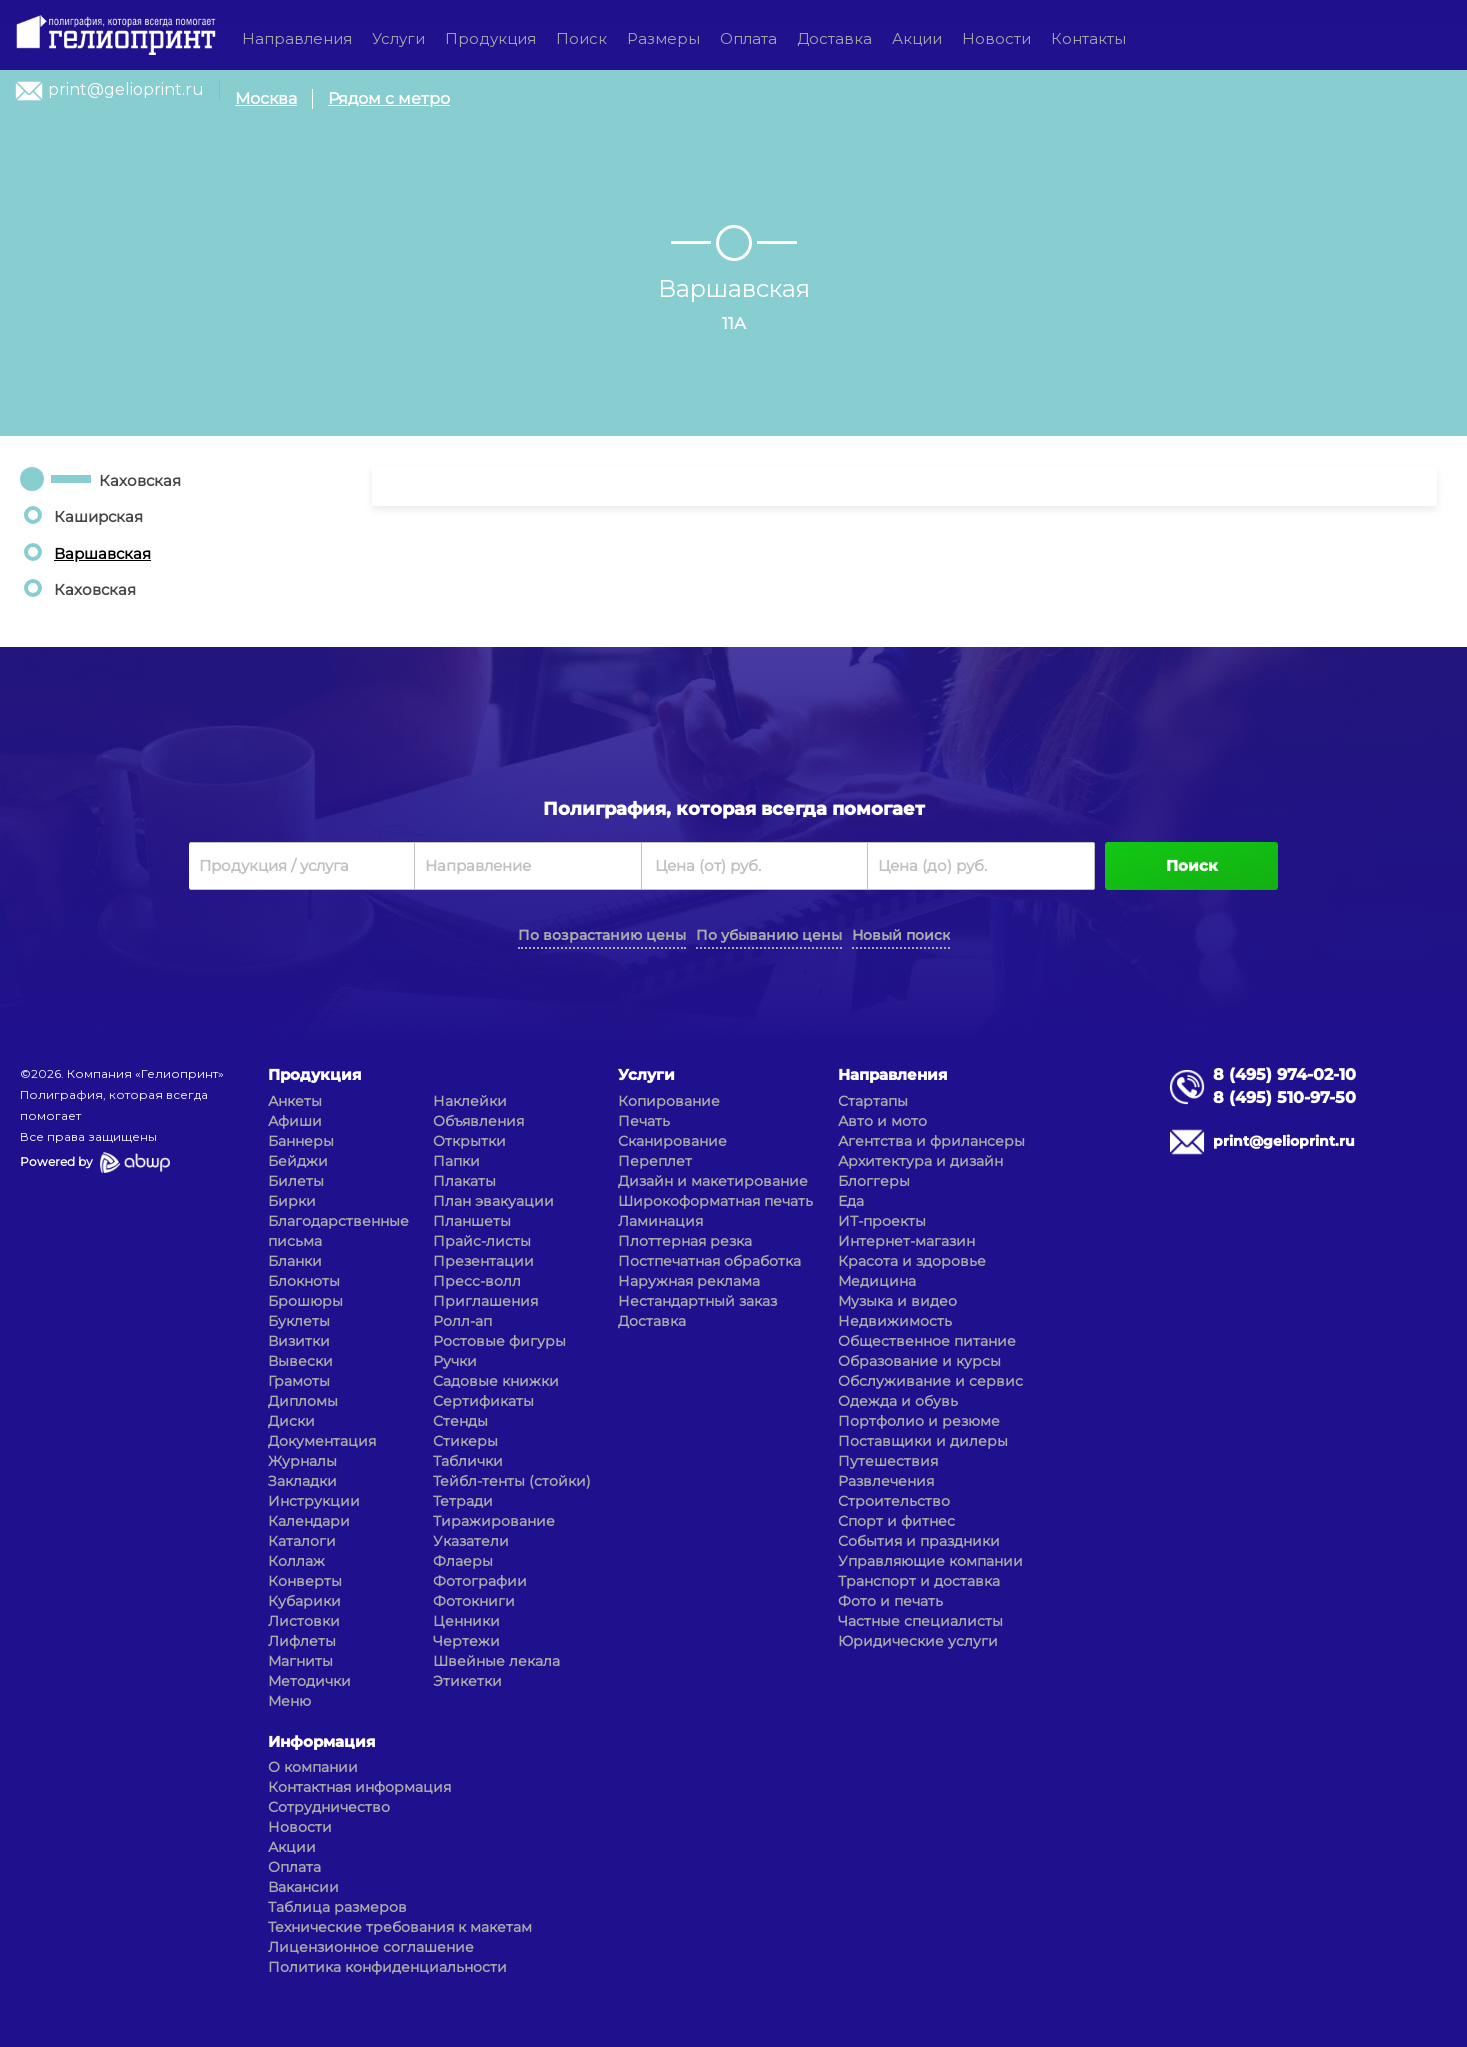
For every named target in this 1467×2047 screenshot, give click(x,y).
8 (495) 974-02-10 (1284, 1074)
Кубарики (304, 1601)
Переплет (655, 1161)
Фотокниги (474, 1601)
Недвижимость (895, 1321)
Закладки (302, 1481)
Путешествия (888, 1461)
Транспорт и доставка (919, 1581)
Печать (644, 1121)
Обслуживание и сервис (930, 1381)
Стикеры (465, 1441)
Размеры (663, 38)
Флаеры (463, 1561)
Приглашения (485, 1301)
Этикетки (467, 1681)
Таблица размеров (337, 1907)
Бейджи (298, 1161)
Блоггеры (874, 1181)
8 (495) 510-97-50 (1284, 1097)
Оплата (748, 38)
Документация (322, 1441)
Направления (297, 38)
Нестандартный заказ (697, 1301)
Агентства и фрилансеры (931, 1141)
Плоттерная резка (685, 1241)
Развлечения (886, 1481)
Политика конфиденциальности (387, 1967)
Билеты (296, 1181)
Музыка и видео (897, 1301)
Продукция (490, 38)
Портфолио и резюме (919, 1421)
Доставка (834, 38)
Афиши (295, 1121)
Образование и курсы (919, 1361)
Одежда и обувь (898, 1401)
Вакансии (303, 1887)
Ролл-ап (462, 1321)
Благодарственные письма (338, 1231)
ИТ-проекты (882, 1221)
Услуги (398, 38)
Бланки (295, 1261)
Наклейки (470, 1101)
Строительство (894, 1501)
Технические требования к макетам (400, 1927)
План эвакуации (493, 1201)
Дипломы (303, 1401)
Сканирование (672, 1141)
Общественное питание (927, 1341)
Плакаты (464, 1181)
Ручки (455, 1361)
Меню (289, 1701)
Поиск (581, 38)
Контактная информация (359, 1787)
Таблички (468, 1461)
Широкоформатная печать (715, 1201)
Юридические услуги (918, 1641)
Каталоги (302, 1541)
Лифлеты (302, 1641)
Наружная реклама (689, 1281)
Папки (456, 1161)
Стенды (460, 1421)
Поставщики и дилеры (923, 1441)
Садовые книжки (496, 1381)
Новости (996, 38)
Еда (851, 1201)
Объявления (478, 1121)
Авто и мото (882, 1121)
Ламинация (660, 1221)
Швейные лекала (496, 1661)
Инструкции (314, 1501)
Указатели (471, 1541)
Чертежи (466, 1641)
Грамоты (299, 1381)
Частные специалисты (920, 1621)
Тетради (463, 1501)
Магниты (300, 1661)
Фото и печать (890, 1601)
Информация (321, 1741)
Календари (309, 1521)
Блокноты (304, 1281)
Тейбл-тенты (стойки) (512, 1481)
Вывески (300, 1361)
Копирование (669, 1101)
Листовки (304, 1621)
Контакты (1088, 38)
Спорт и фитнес (896, 1521)
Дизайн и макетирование (713, 1181)
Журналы (302, 1461)
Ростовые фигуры (499, 1341)
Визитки (299, 1341)
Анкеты (295, 1101)
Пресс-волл (477, 1281)
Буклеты (299, 1321)
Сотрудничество (329, 1807)
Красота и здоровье (912, 1261)
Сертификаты (483, 1401)
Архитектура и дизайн (920, 1161)
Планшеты (472, 1221)
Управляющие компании (930, 1561)
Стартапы (873, 1101)
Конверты (305, 1581)
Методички (309, 1681)
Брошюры (305, 1301)
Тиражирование (494, 1521)
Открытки (469, 1141)
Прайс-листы (482, 1241)
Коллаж (296, 1561)
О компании (313, 1767)
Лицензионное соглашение (371, 1947)
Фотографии (480, 1581)
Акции (917, 38)
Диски (291, 1421)
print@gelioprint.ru (126, 89)
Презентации (483, 1261)
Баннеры (301, 1141)
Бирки (292, 1201)
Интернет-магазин (906, 1241)
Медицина (877, 1281)
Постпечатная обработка (709, 1261)
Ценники (466, 1621)
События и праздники (919, 1541)
